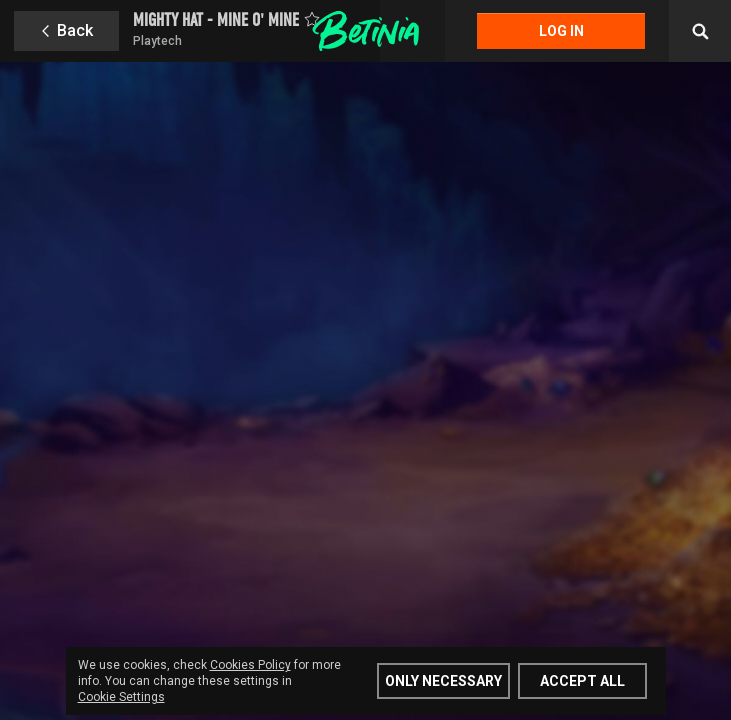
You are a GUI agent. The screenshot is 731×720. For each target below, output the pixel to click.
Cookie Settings (121, 697)
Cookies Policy (250, 665)
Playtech (157, 41)
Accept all (582, 681)
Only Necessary (443, 681)
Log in (561, 31)
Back (75, 30)
